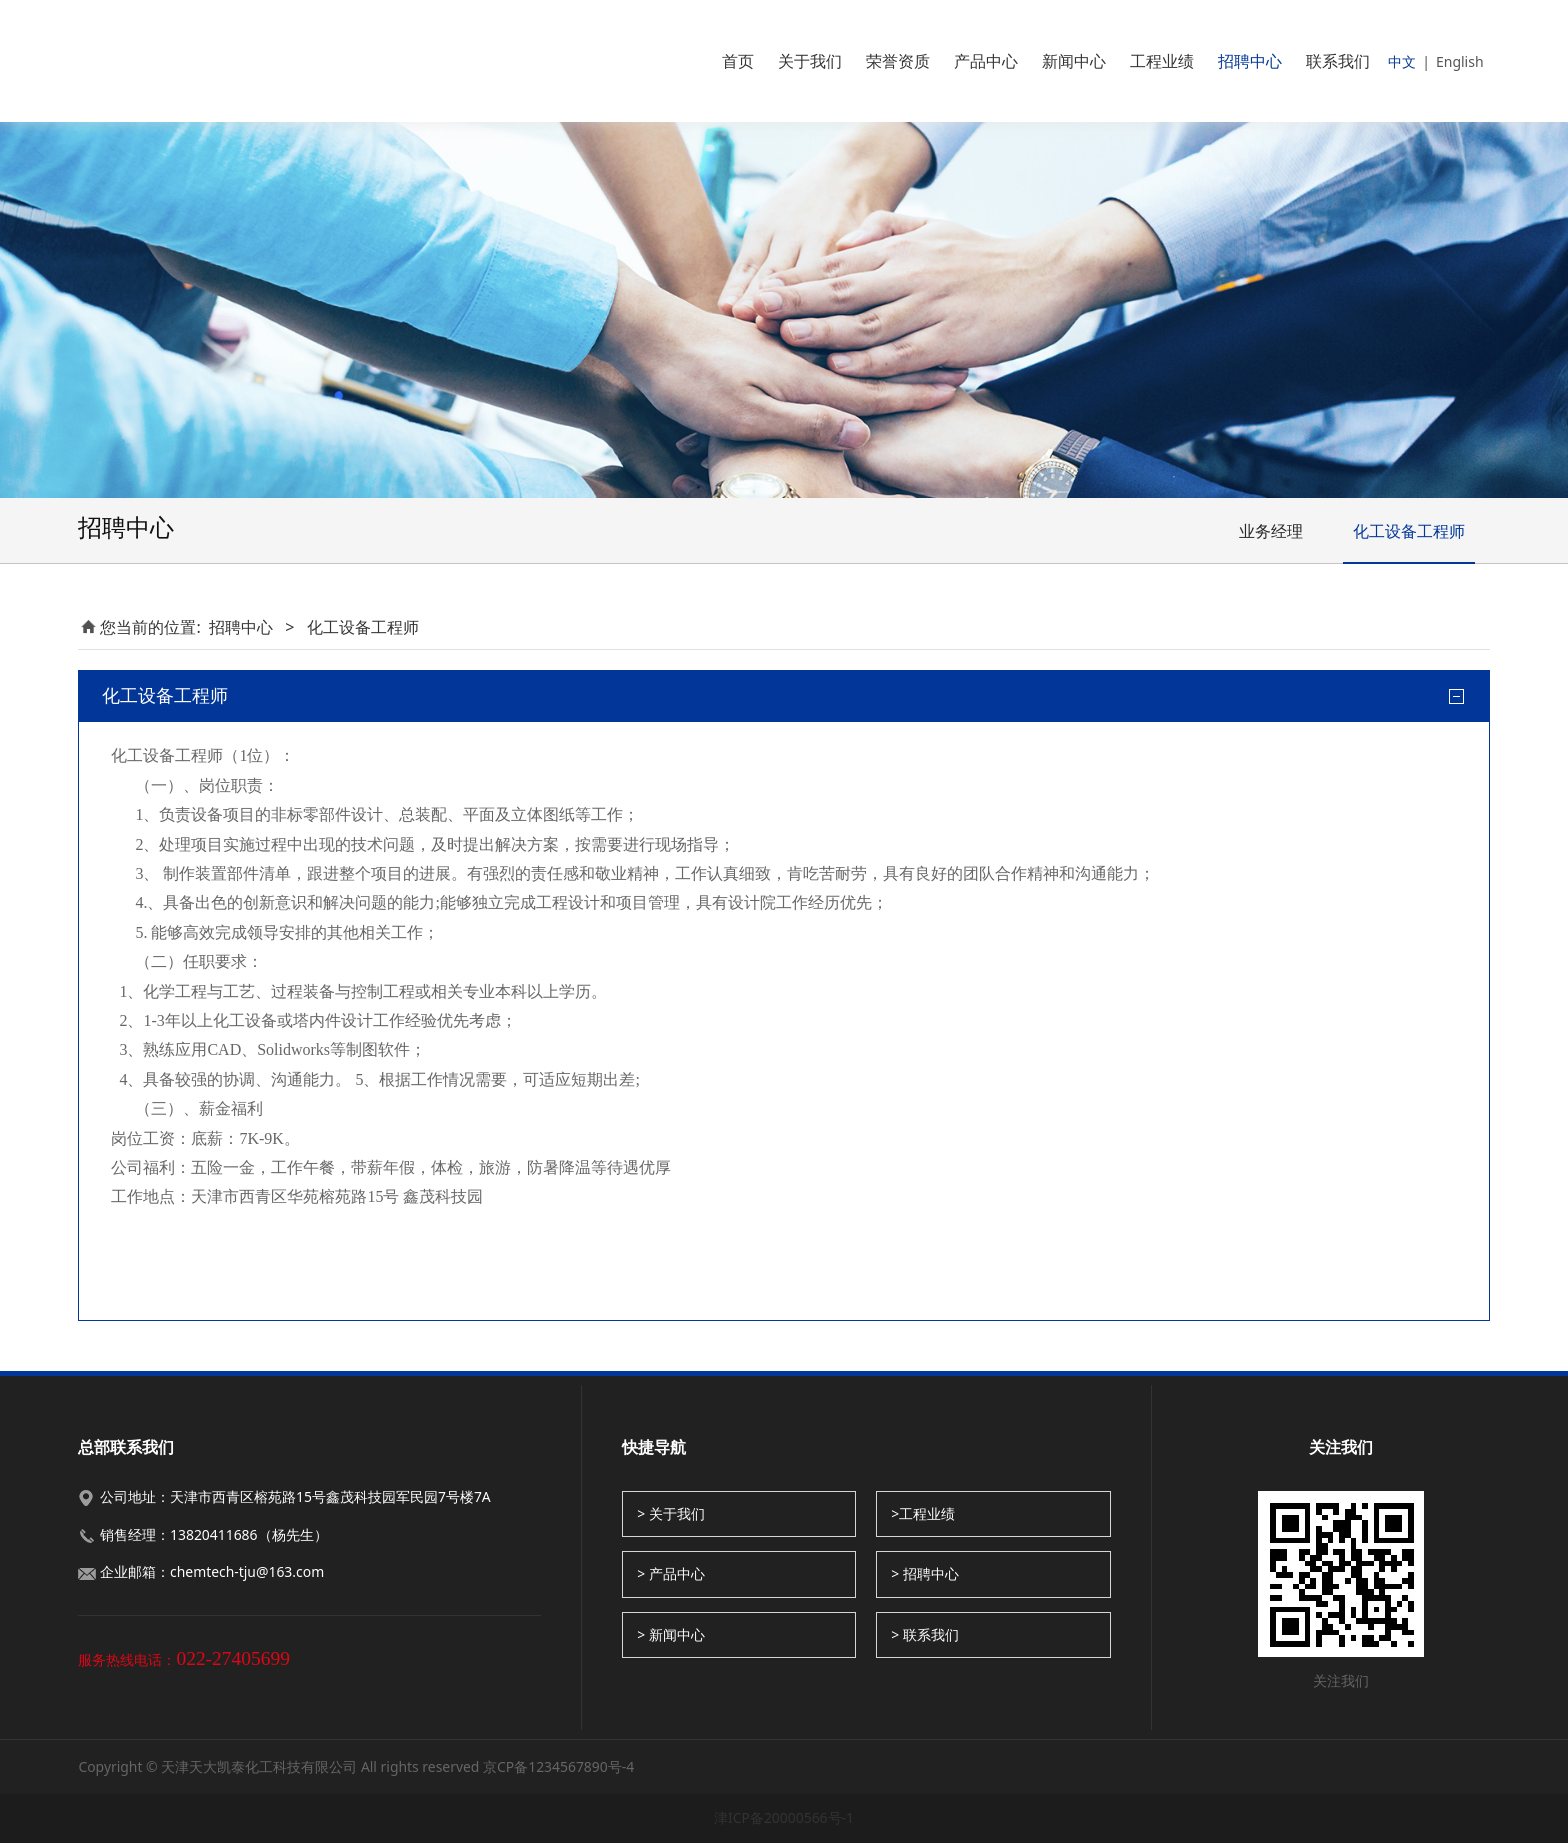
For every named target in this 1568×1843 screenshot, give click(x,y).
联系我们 (1338, 61)
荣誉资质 (898, 61)
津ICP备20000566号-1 (784, 1817)
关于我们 (810, 61)
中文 (1402, 61)
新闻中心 (1074, 61)
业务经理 (1271, 531)
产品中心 (986, 61)
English (1460, 61)
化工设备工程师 (1409, 531)
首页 (738, 61)
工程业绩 (1162, 61)
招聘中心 (1250, 61)
